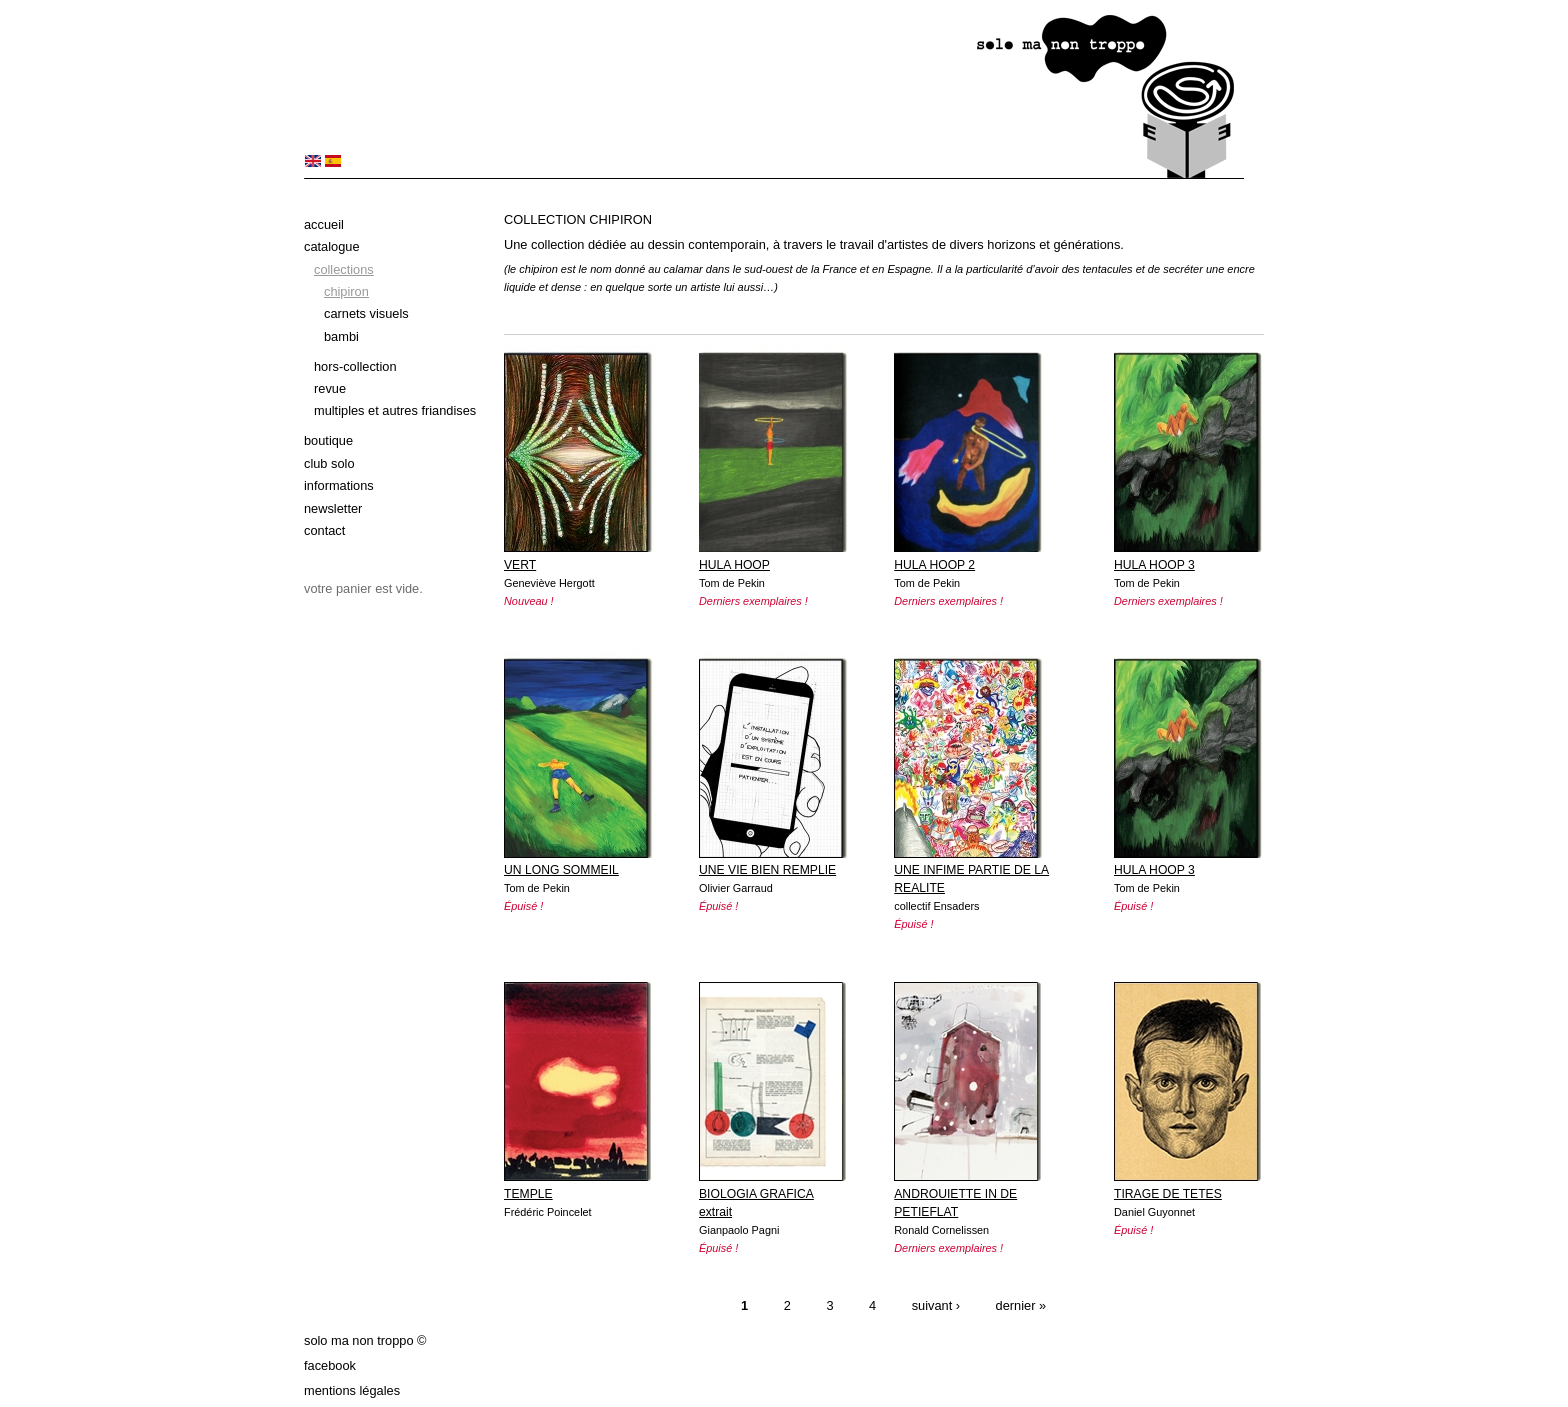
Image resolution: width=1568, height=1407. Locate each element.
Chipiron (346, 291)
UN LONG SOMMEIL (561, 870)
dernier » (1021, 1306)
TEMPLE (528, 1194)
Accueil (324, 224)
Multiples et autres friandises (395, 410)
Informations (339, 485)
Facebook (330, 1365)
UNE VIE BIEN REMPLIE (767, 870)
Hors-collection (355, 366)
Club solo (329, 463)
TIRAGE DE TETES (1168, 1194)
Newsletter (333, 508)
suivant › (936, 1306)
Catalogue (332, 246)
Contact (324, 530)
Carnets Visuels (366, 313)
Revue (330, 388)
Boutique (328, 440)
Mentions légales (352, 1390)
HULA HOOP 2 (934, 565)
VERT (520, 565)
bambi (341, 336)
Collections (344, 269)
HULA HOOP (734, 565)
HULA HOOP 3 (1154, 565)
